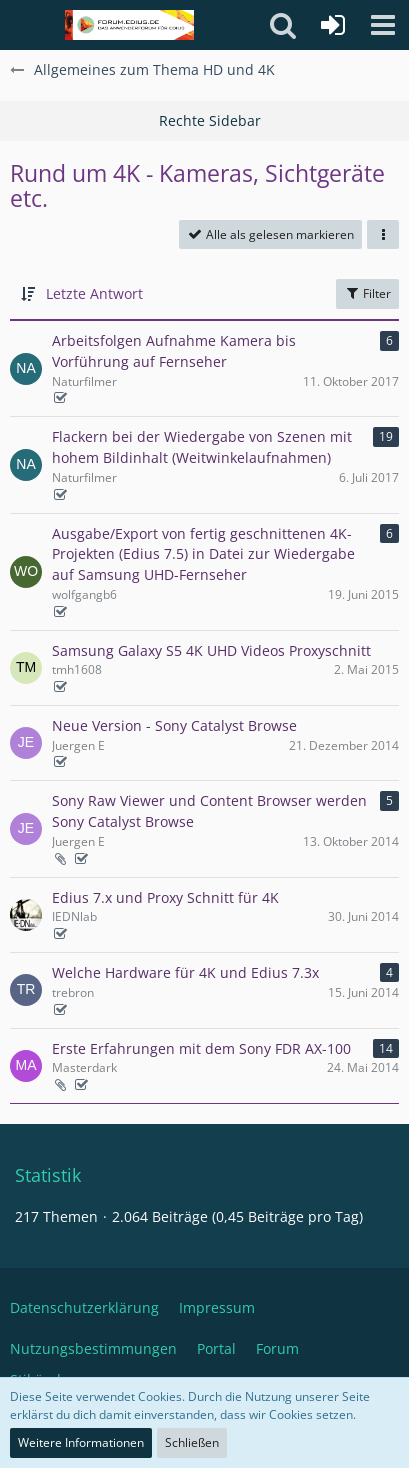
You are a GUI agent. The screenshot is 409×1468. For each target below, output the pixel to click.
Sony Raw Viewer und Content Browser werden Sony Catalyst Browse (209, 811)
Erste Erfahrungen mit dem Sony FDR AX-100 (201, 1048)
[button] (383, 25)
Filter (367, 293)
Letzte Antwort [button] (94, 293)
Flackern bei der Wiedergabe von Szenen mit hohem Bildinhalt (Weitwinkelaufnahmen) (202, 447)
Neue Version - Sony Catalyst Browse (174, 725)
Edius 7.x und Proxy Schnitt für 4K (165, 897)
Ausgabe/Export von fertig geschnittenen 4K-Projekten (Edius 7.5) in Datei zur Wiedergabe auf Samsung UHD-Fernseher (203, 554)
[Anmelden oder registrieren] (333, 25)
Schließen (192, 1442)
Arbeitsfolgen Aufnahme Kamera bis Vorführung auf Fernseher (174, 351)
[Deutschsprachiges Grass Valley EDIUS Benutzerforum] (129, 25)
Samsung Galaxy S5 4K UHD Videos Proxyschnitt (211, 650)
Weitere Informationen (81, 1442)
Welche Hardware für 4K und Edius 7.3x (185, 972)
